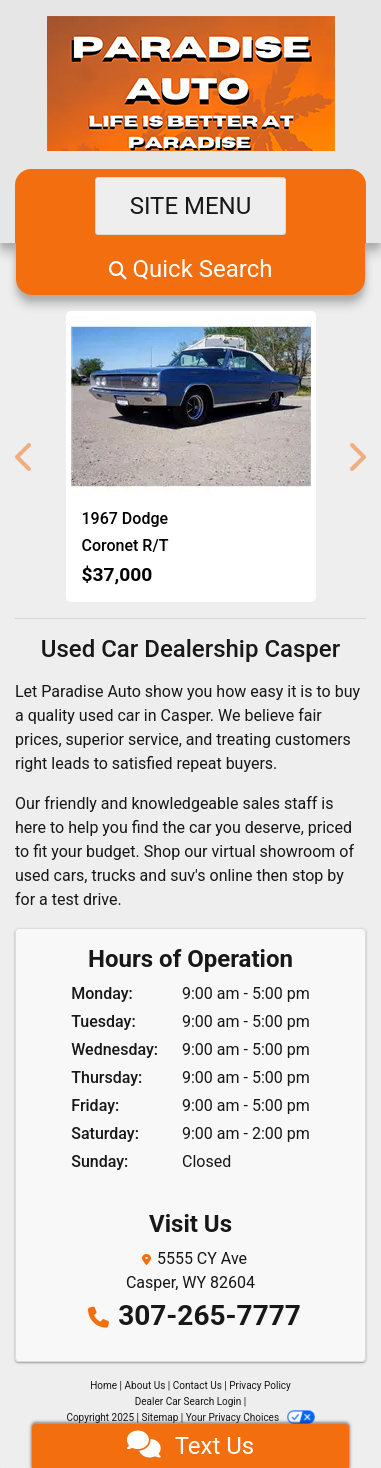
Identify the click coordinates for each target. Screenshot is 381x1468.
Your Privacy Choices (250, 1417)
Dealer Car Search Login (188, 1401)
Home (103, 1385)
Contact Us (197, 1385)
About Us (145, 1385)
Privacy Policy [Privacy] (260, 1385)
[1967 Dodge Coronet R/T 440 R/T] (191, 406)
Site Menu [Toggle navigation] (191, 206)
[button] (190, 269)
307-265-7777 (209, 1315)
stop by (318, 875)
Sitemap (159, 1417)
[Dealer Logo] (191, 84)
